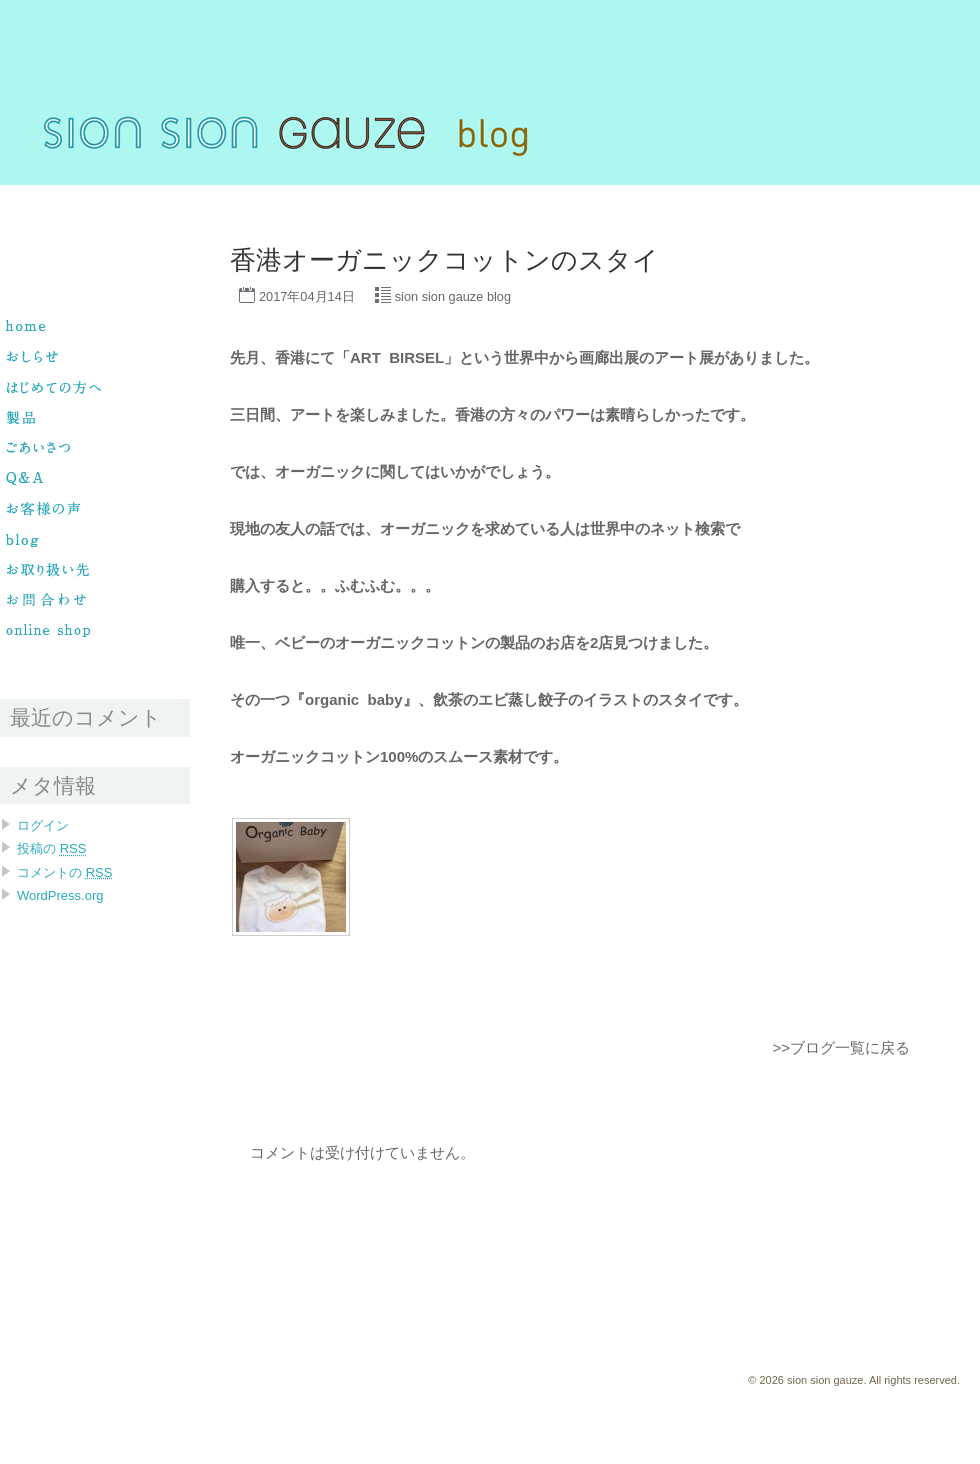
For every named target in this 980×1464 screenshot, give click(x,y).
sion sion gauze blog (453, 296)
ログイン (43, 825)
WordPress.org (60, 895)
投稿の (51, 848)
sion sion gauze (41, 194)
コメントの (64, 872)
